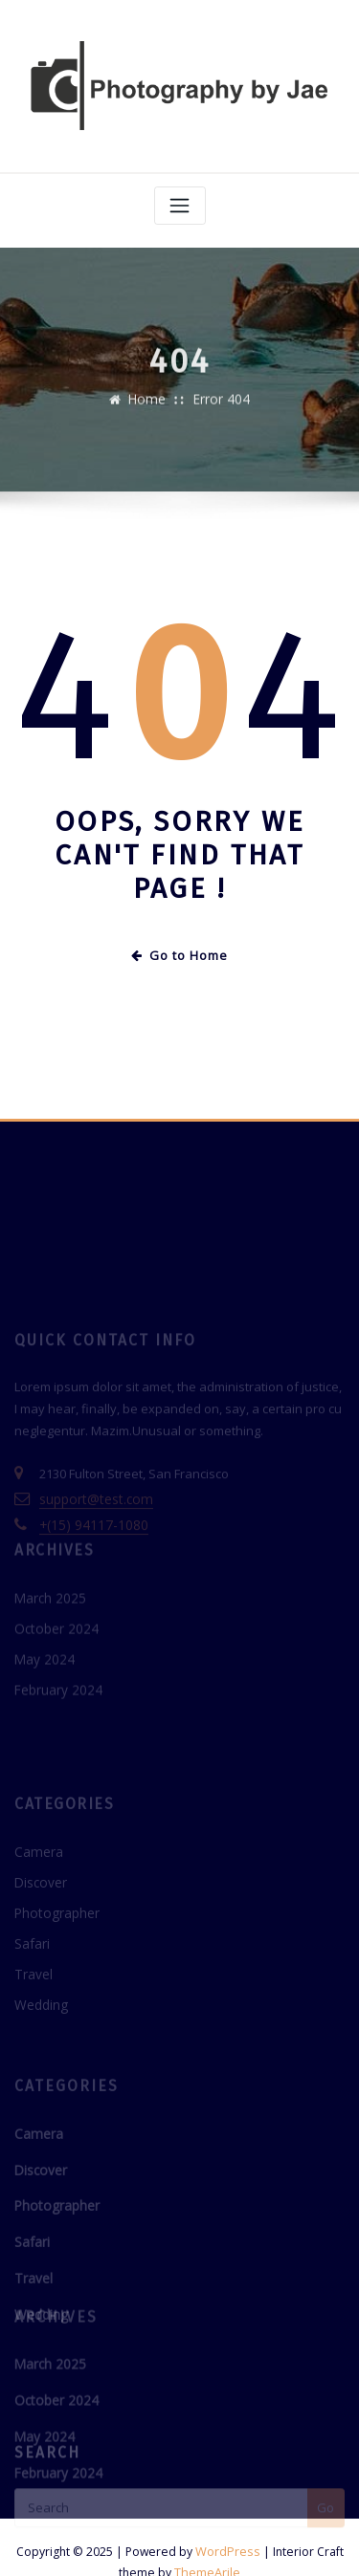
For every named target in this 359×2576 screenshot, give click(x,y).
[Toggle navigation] (180, 202)
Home (149, 407)
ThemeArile (207, 2541)
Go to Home (179, 951)
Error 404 (220, 407)
